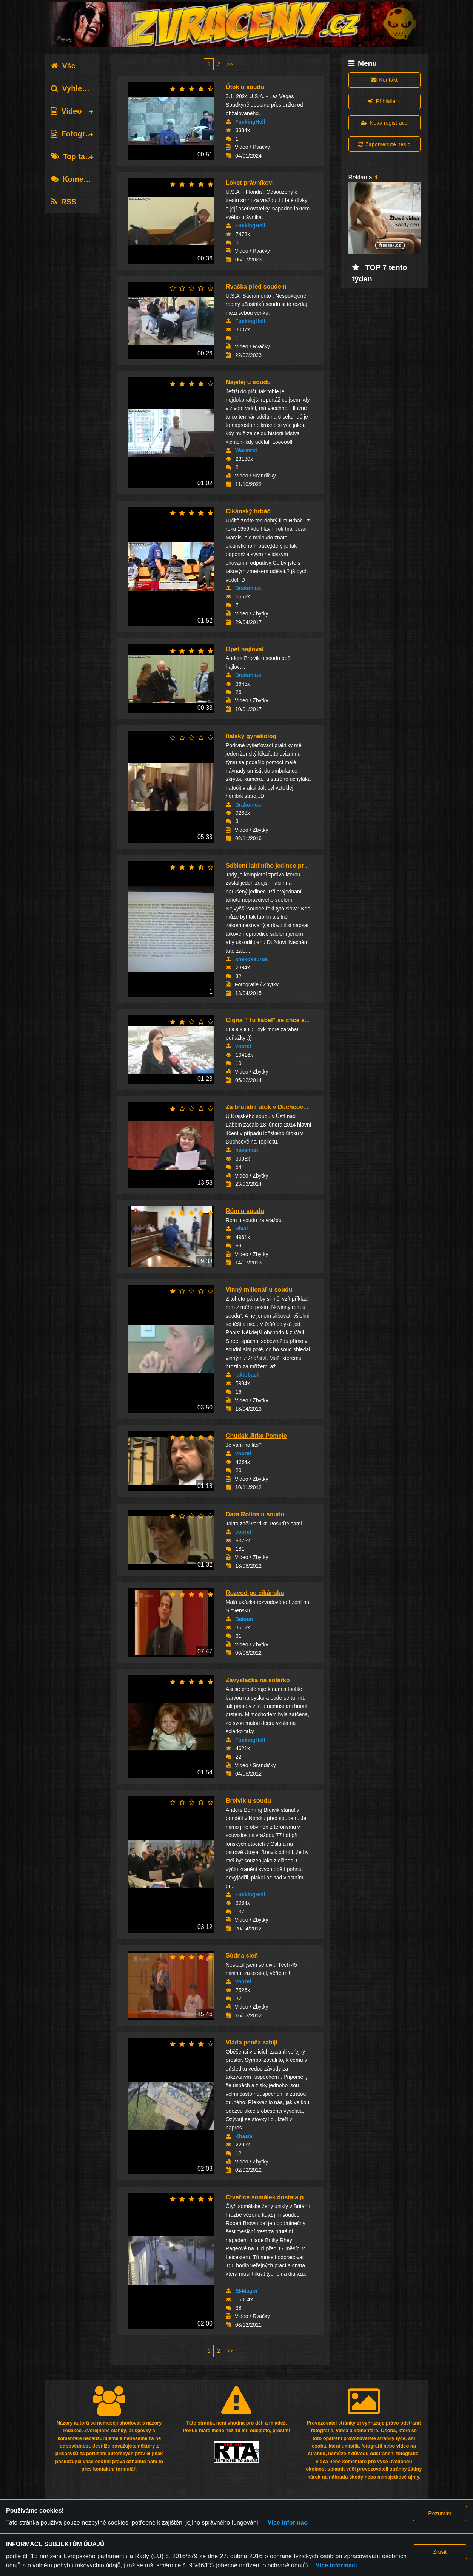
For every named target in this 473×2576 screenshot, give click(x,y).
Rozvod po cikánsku (255, 1593)
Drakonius (248, 588)
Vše (63, 66)
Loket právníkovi (250, 182)
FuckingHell (250, 122)
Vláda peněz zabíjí (251, 2042)
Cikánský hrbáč (248, 511)
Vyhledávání (78, 88)
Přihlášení (384, 101)
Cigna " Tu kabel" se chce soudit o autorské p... (294, 1020)
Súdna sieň (242, 1955)
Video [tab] (66, 111)
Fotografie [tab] (74, 134)
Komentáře (76, 179)
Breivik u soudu (248, 1800)
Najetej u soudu (248, 382)
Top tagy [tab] (72, 156)
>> (229, 64)
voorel (243, 1046)
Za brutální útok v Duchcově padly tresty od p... (294, 1107)
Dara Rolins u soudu (255, 1514)
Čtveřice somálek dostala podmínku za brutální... (296, 2197)
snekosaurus (251, 959)
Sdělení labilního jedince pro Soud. (276, 865)
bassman (246, 1150)
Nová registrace (384, 123)
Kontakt (384, 80)
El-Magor (246, 2291)
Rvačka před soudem (256, 286)
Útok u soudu (245, 87)
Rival (241, 1228)
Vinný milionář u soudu (259, 1289)
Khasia (244, 2136)
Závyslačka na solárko (258, 1680)
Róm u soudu (245, 1211)
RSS (63, 202)
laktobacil (247, 1375)
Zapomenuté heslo (384, 144)
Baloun (244, 1619)
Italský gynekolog (251, 736)
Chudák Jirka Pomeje (256, 1435)
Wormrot (246, 450)
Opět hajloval (244, 649)
